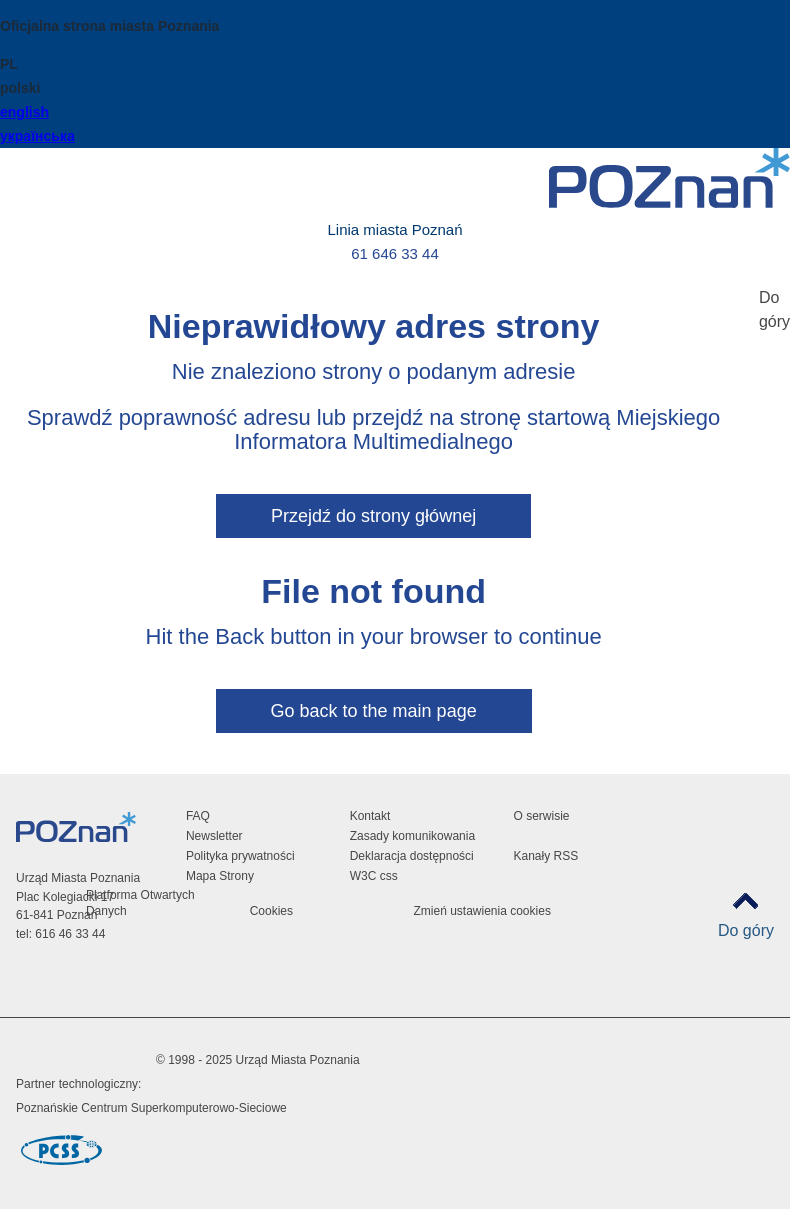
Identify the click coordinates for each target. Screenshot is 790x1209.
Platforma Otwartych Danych (140, 903)
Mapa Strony (220, 876)
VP (578, 1004)
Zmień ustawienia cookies (481, 911)
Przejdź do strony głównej (373, 516)
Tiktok (578, 954)
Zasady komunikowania (412, 836)
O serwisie (541, 816)
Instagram (578, 929)
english (24, 112)
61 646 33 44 (395, 253)
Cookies (271, 911)
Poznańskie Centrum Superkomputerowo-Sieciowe (151, 1108)
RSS (578, 979)
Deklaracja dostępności (412, 856)
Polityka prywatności (240, 856)
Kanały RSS (545, 856)
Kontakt (370, 816)
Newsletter (214, 836)
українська (37, 136)
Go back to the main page (374, 711)
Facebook (578, 904)
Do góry (746, 930)
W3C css (374, 876)
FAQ (198, 816)
